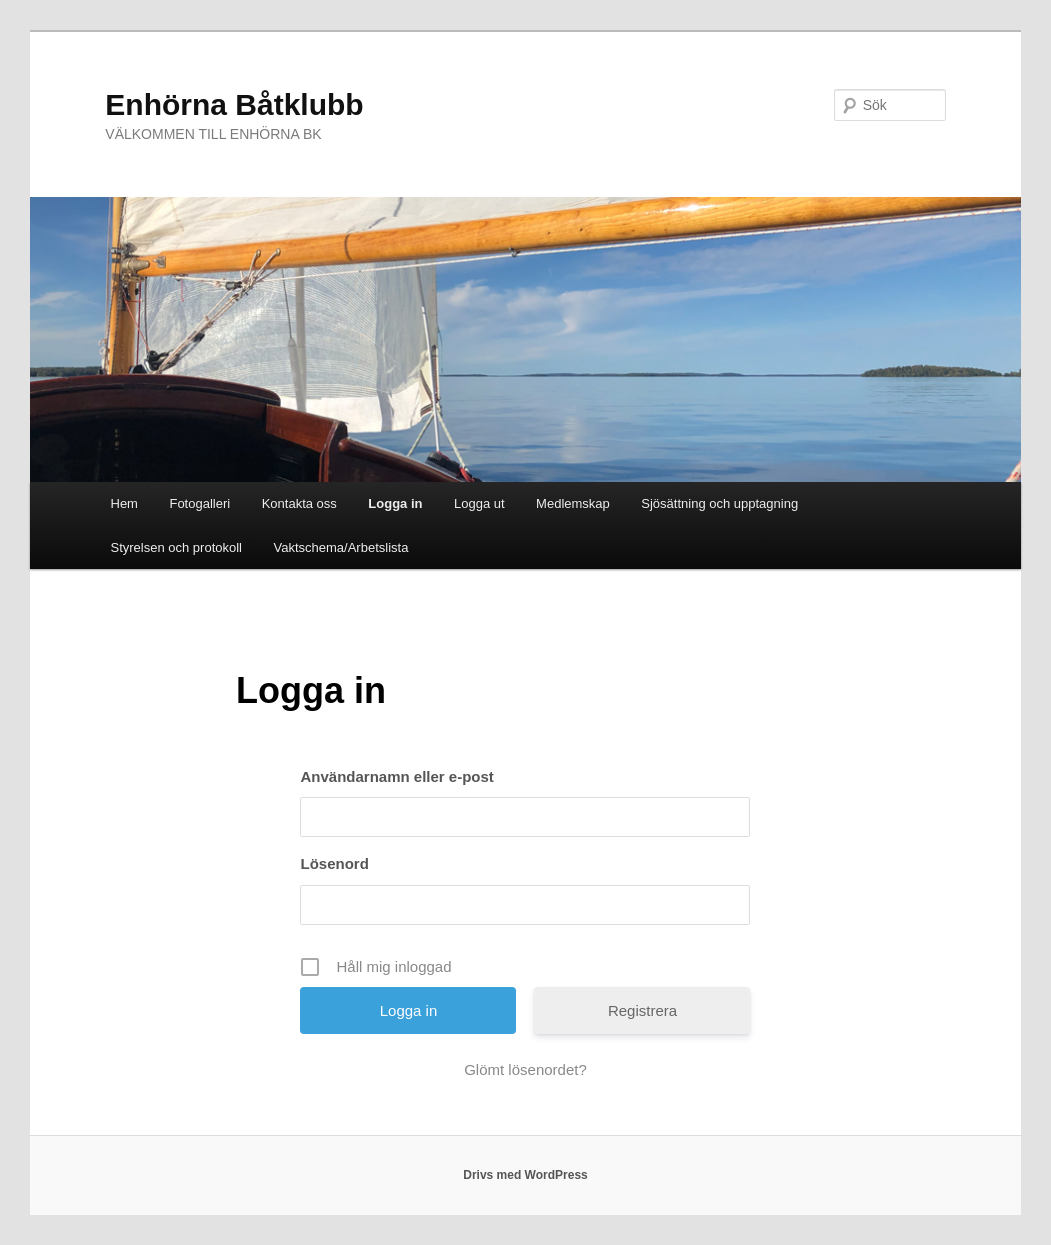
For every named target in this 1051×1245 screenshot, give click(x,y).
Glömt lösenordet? (525, 1069)
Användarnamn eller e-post (396, 776)
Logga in (395, 503)
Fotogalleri (199, 503)
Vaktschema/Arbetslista (341, 547)
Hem (124, 503)
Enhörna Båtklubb (234, 104)
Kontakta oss (299, 503)
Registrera (642, 1010)
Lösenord (334, 863)
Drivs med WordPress (525, 1175)
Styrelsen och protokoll (177, 547)
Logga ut (479, 503)
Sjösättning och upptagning (719, 503)
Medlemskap (573, 503)
